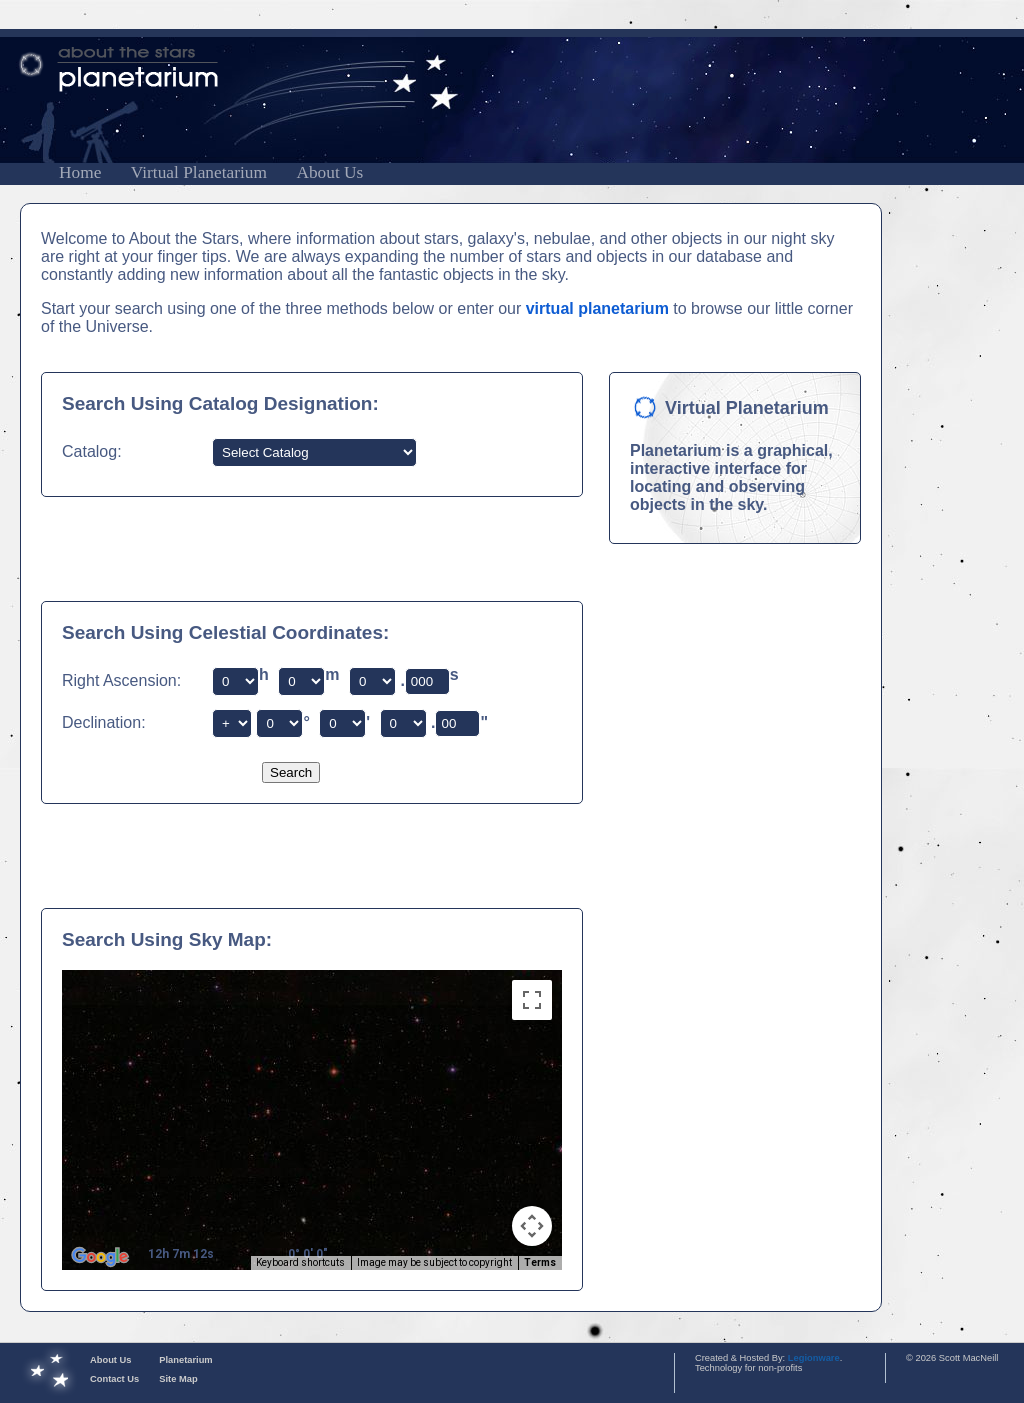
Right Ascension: (121, 680)
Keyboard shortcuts (300, 1262)
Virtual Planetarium (199, 172)
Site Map (178, 1379)
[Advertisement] (295, 547)
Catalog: (92, 451)
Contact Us (114, 1379)
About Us (329, 172)
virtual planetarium (597, 308)
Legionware (814, 1358)
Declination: (104, 722)
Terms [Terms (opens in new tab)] (540, 1262)
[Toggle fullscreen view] (532, 1000)
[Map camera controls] (532, 1226)
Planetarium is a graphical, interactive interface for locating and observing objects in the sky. (731, 477)
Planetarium (185, 1360)
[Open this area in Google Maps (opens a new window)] (100, 1257)
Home (80, 172)
